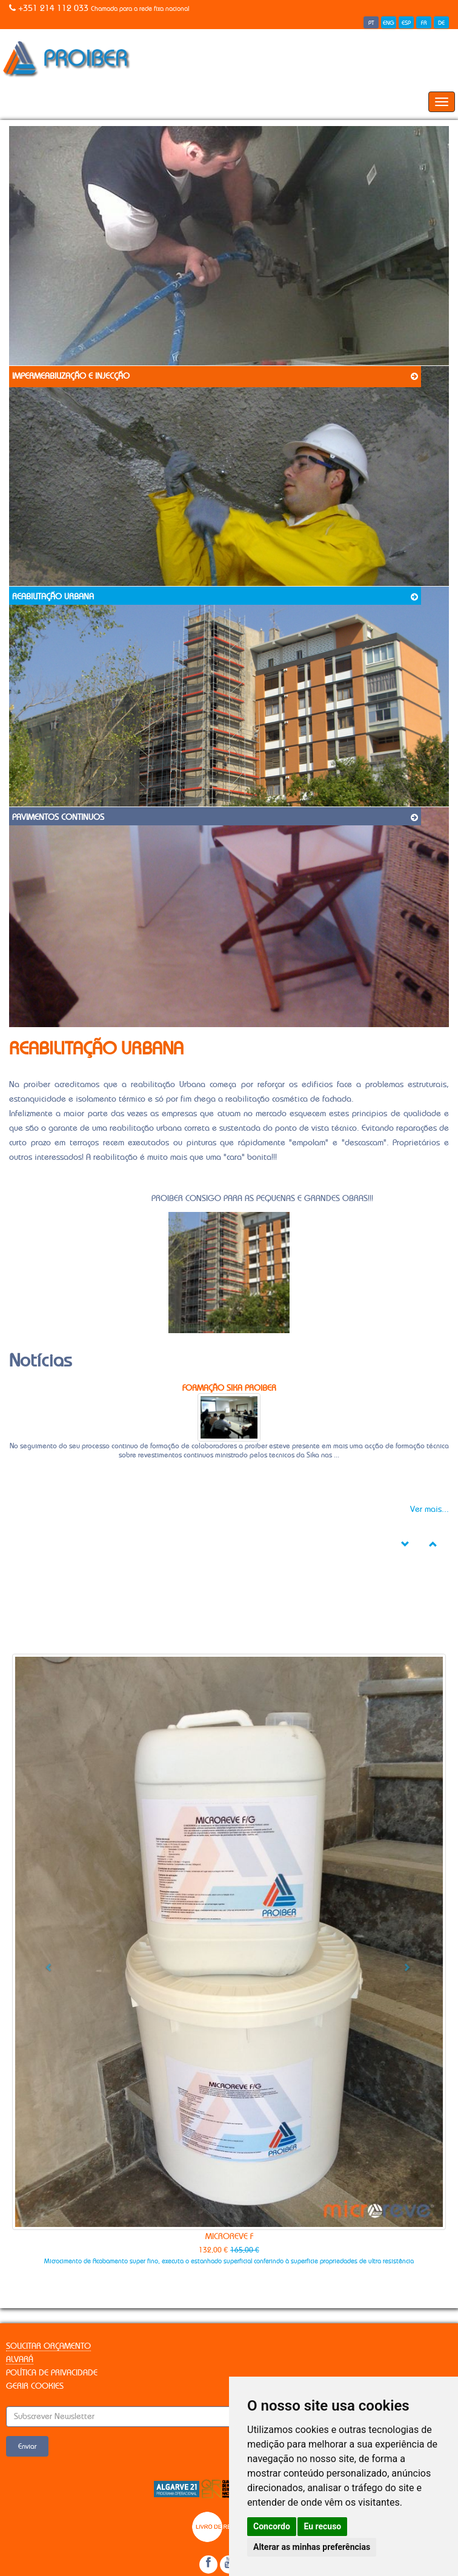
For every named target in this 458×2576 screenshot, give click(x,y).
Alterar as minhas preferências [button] (311, 2547)
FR (424, 23)
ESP (406, 23)
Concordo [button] (271, 2526)
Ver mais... (429, 1509)
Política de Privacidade (52, 2373)
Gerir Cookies (35, 2386)
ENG (388, 23)
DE (441, 23)
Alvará (19, 2359)
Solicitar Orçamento (48, 2346)
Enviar (27, 2446)
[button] (44, 1963)
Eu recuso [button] (322, 2526)
